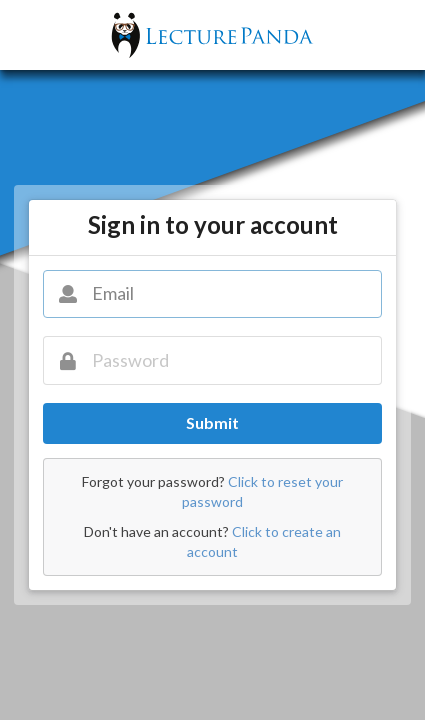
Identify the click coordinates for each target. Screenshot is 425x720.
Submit (212, 422)
